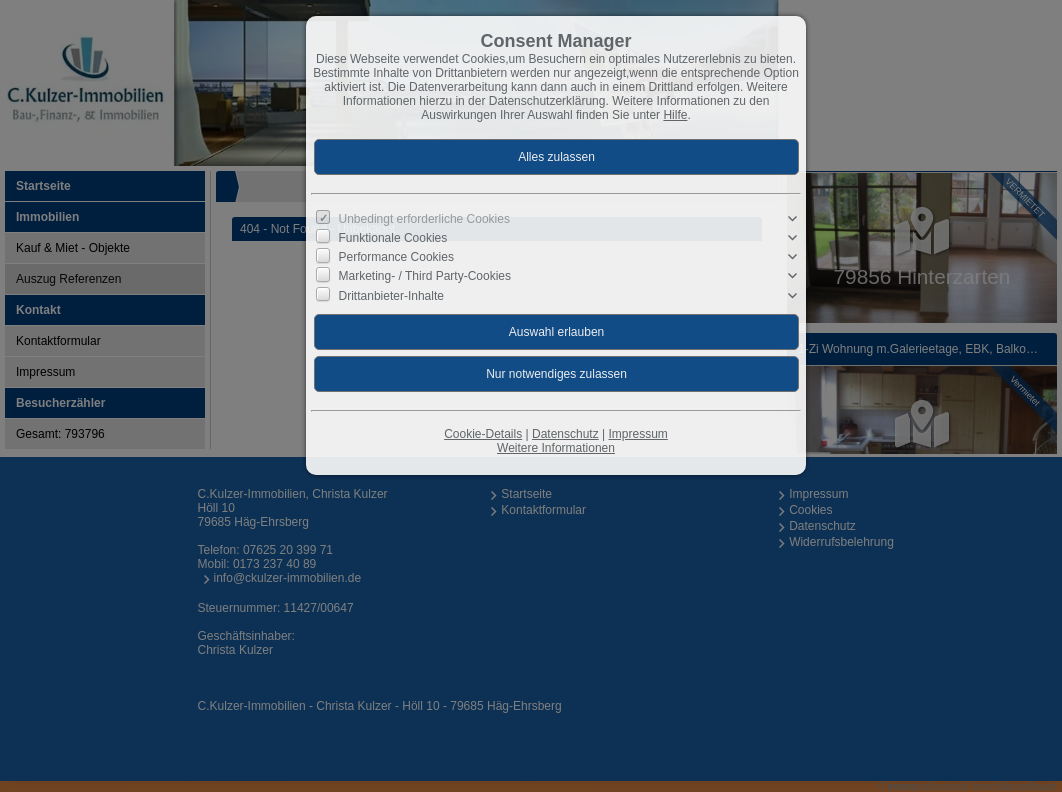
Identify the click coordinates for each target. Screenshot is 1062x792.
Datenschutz (565, 434)
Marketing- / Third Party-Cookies (425, 276)
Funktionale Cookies (393, 238)
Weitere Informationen (556, 448)
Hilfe (675, 115)
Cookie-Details (483, 434)
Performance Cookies (396, 257)
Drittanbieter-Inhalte (391, 295)
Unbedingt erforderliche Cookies (424, 219)
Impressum (637, 434)
